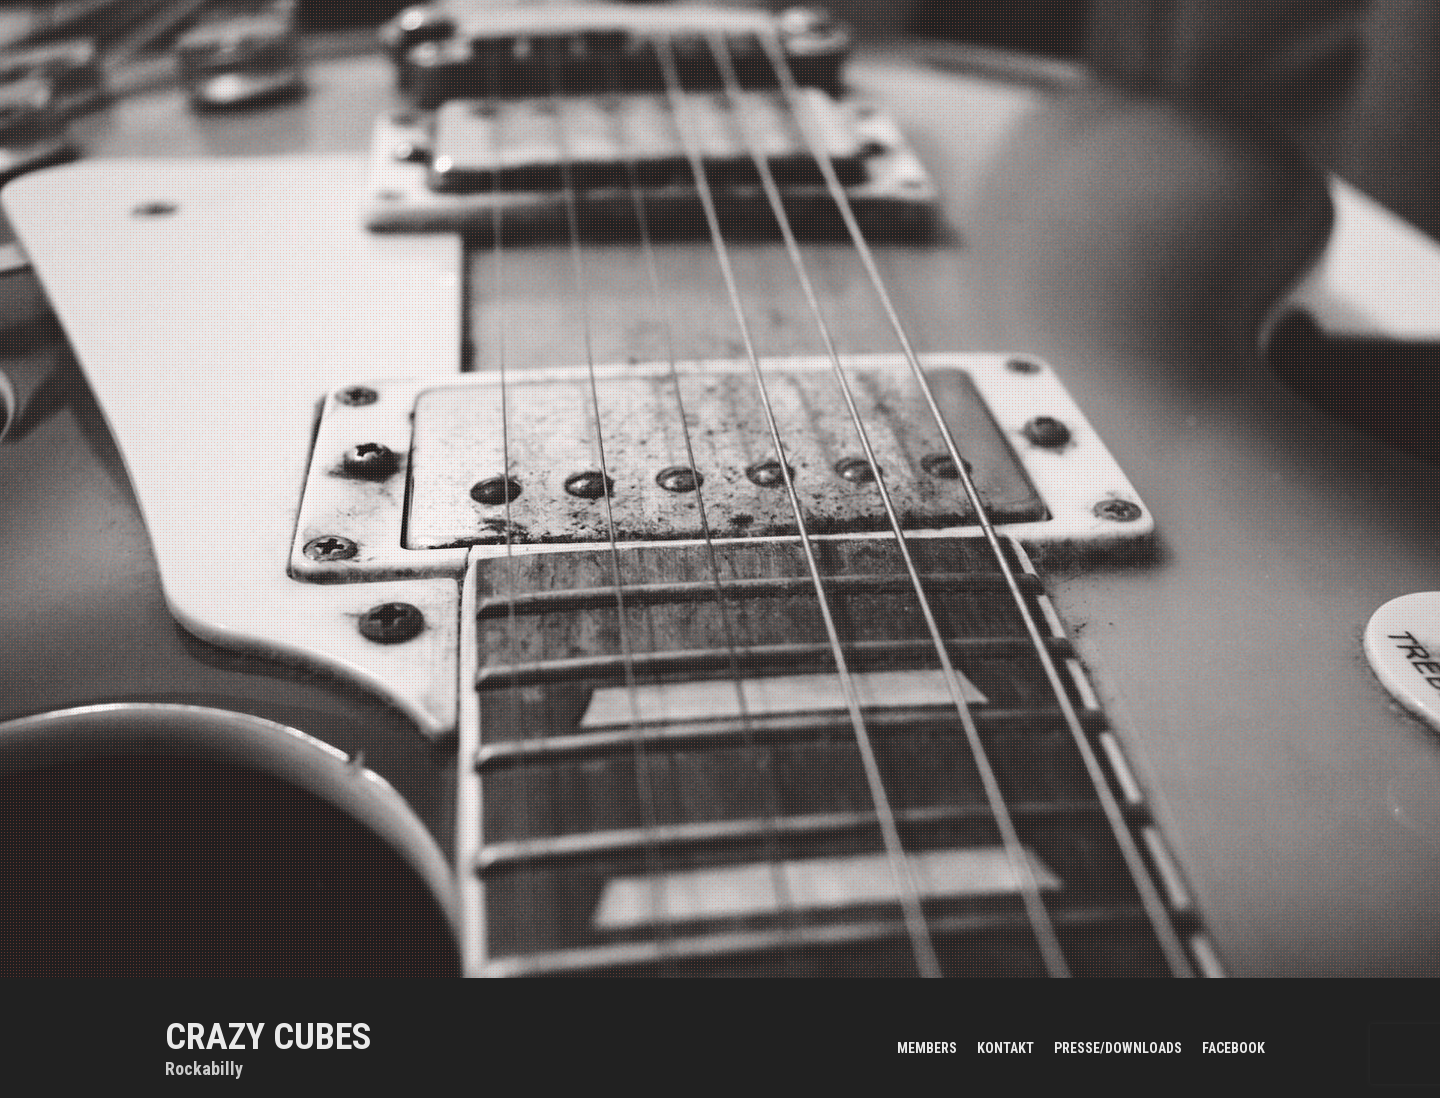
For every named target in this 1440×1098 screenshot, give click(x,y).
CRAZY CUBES (268, 1037)
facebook (1233, 1048)
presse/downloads (1118, 1048)
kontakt (1005, 1048)
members (927, 1048)
